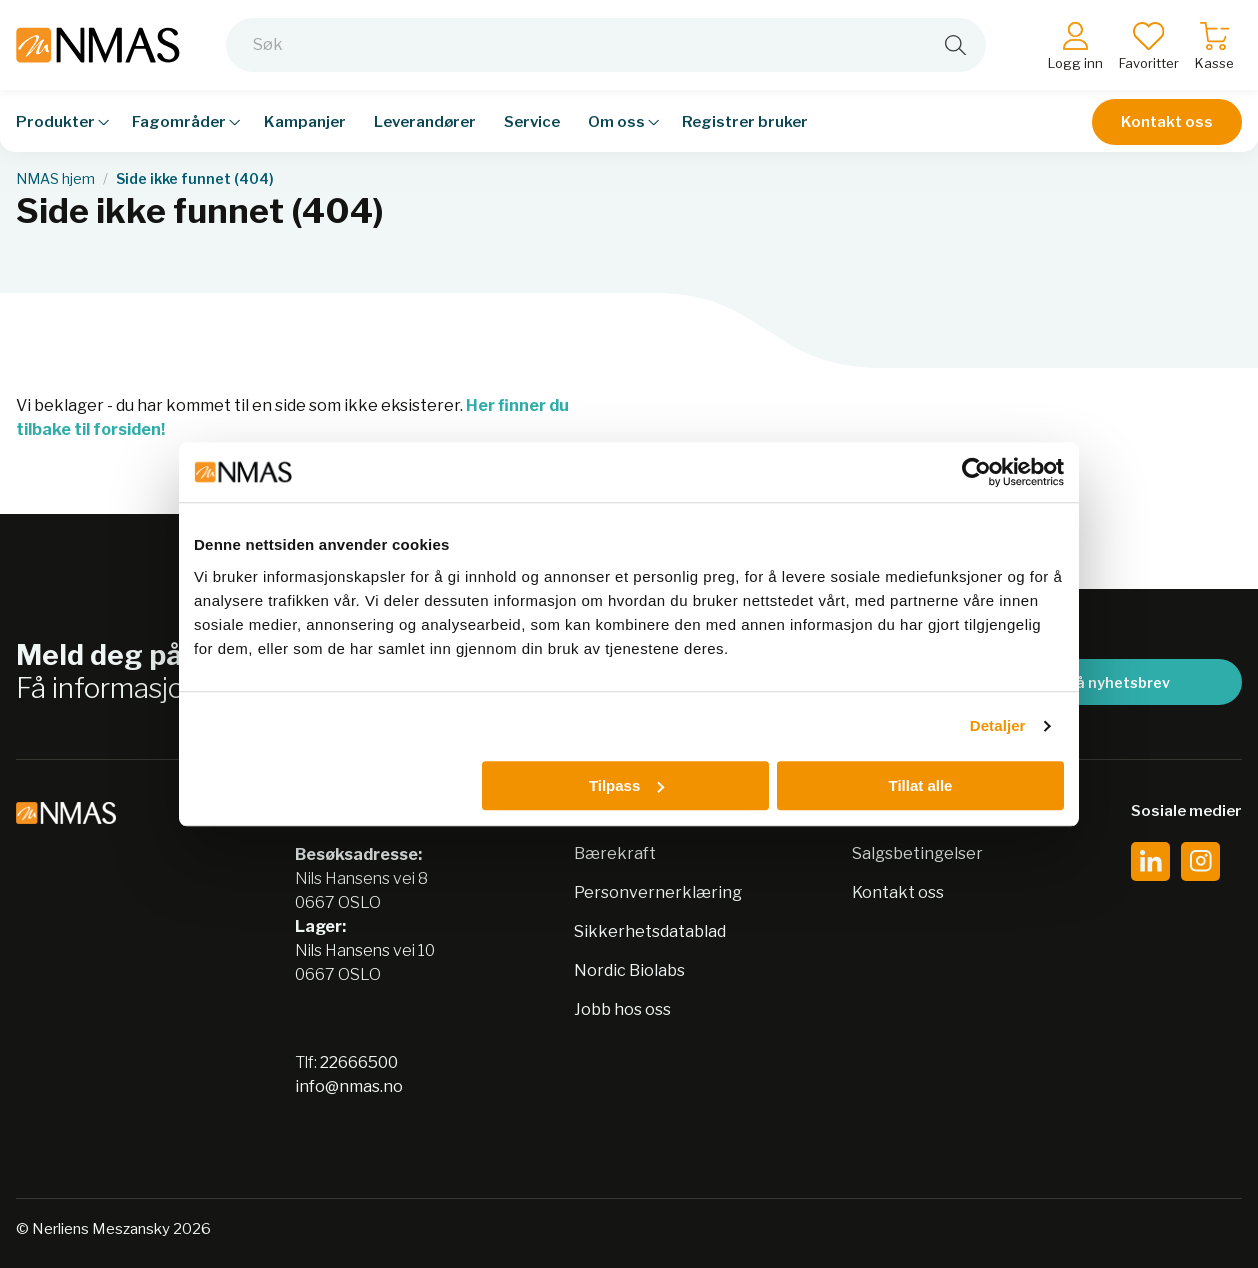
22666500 (359, 1062)
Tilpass (626, 785)
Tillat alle (920, 785)
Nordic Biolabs (629, 970)
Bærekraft (615, 853)
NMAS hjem (55, 179)
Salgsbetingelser (917, 853)
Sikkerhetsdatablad (650, 931)
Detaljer (998, 725)
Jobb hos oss (622, 1009)
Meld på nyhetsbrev (1099, 682)
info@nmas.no (349, 1086)
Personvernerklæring (658, 892)
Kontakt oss (1167, 122)
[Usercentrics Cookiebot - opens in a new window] (976, 472)
